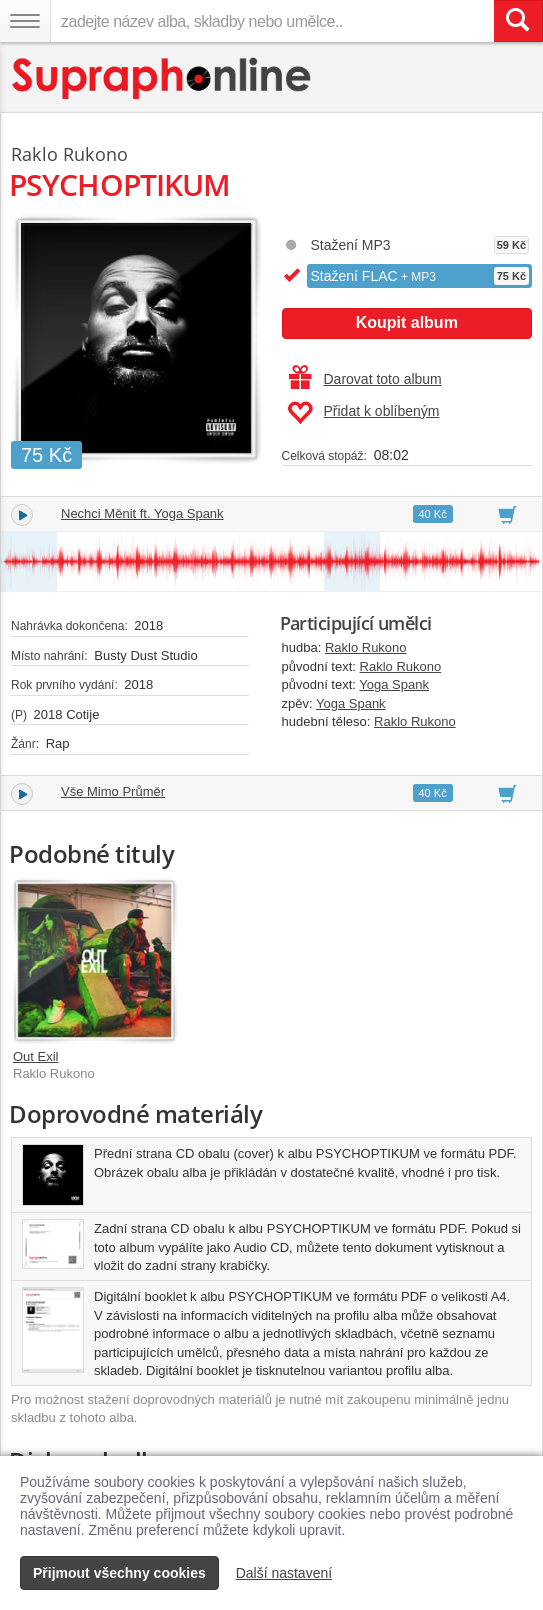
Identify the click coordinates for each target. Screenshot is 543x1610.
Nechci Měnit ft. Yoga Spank (142, 513)
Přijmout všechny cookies (119, 1573)
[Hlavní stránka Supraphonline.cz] (162, 78)
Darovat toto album (365, 379)
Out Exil (36, 1056)
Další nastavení (284, 1573)
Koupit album (407, 322)
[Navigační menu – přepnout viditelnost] (25, 21)
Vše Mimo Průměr (113, 791)
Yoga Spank (394, 684)
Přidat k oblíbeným (363, 413)
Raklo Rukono (366, 647)
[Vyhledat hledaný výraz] (518, 21)
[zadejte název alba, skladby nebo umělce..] (272, 21)
